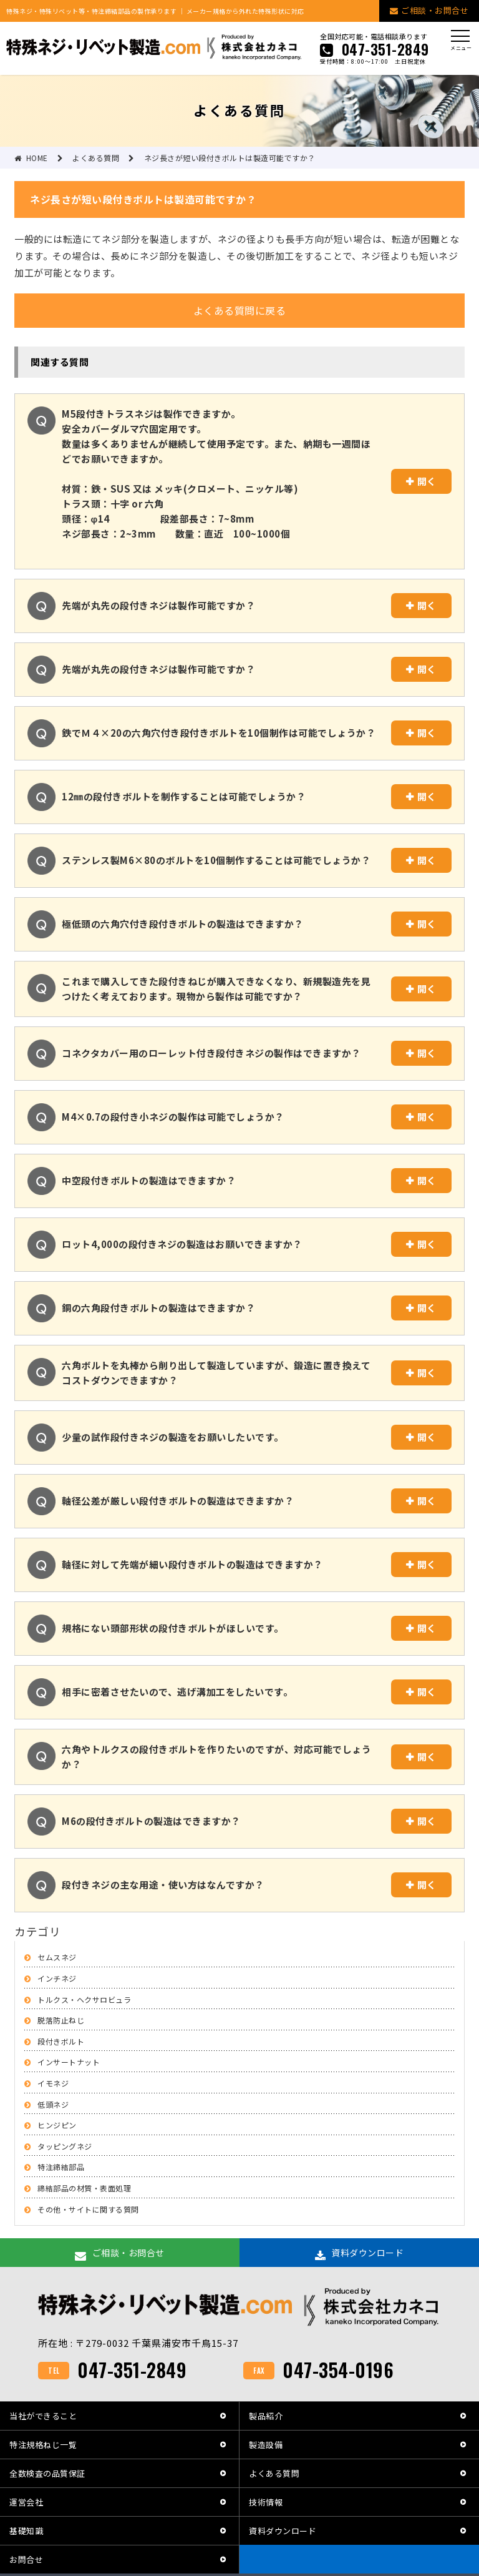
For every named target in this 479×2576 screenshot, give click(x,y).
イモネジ (53, 2083)
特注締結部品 (60, 2166)
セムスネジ (57, 1957)
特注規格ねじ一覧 (43, 2445)
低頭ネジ (53, 2104)
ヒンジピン (57, 2125)
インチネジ (57, 1978)
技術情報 (266, 2502)
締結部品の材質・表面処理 (84, 2188)
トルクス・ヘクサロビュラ (84, 1999)
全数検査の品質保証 (47, 2473)
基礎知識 (26, 2531)
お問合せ (26, 2559)
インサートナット (68, 2062)
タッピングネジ (64, 2146)
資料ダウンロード (282, 2531)
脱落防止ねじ (60, 2020)
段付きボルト (60, 2041)
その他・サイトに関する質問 (88, 2209)
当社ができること (43, 2416)
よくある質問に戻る (239, 310)
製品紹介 (266, 2416)
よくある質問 (274, 2473)
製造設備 (266, 2445)
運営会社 (26, 2502)
